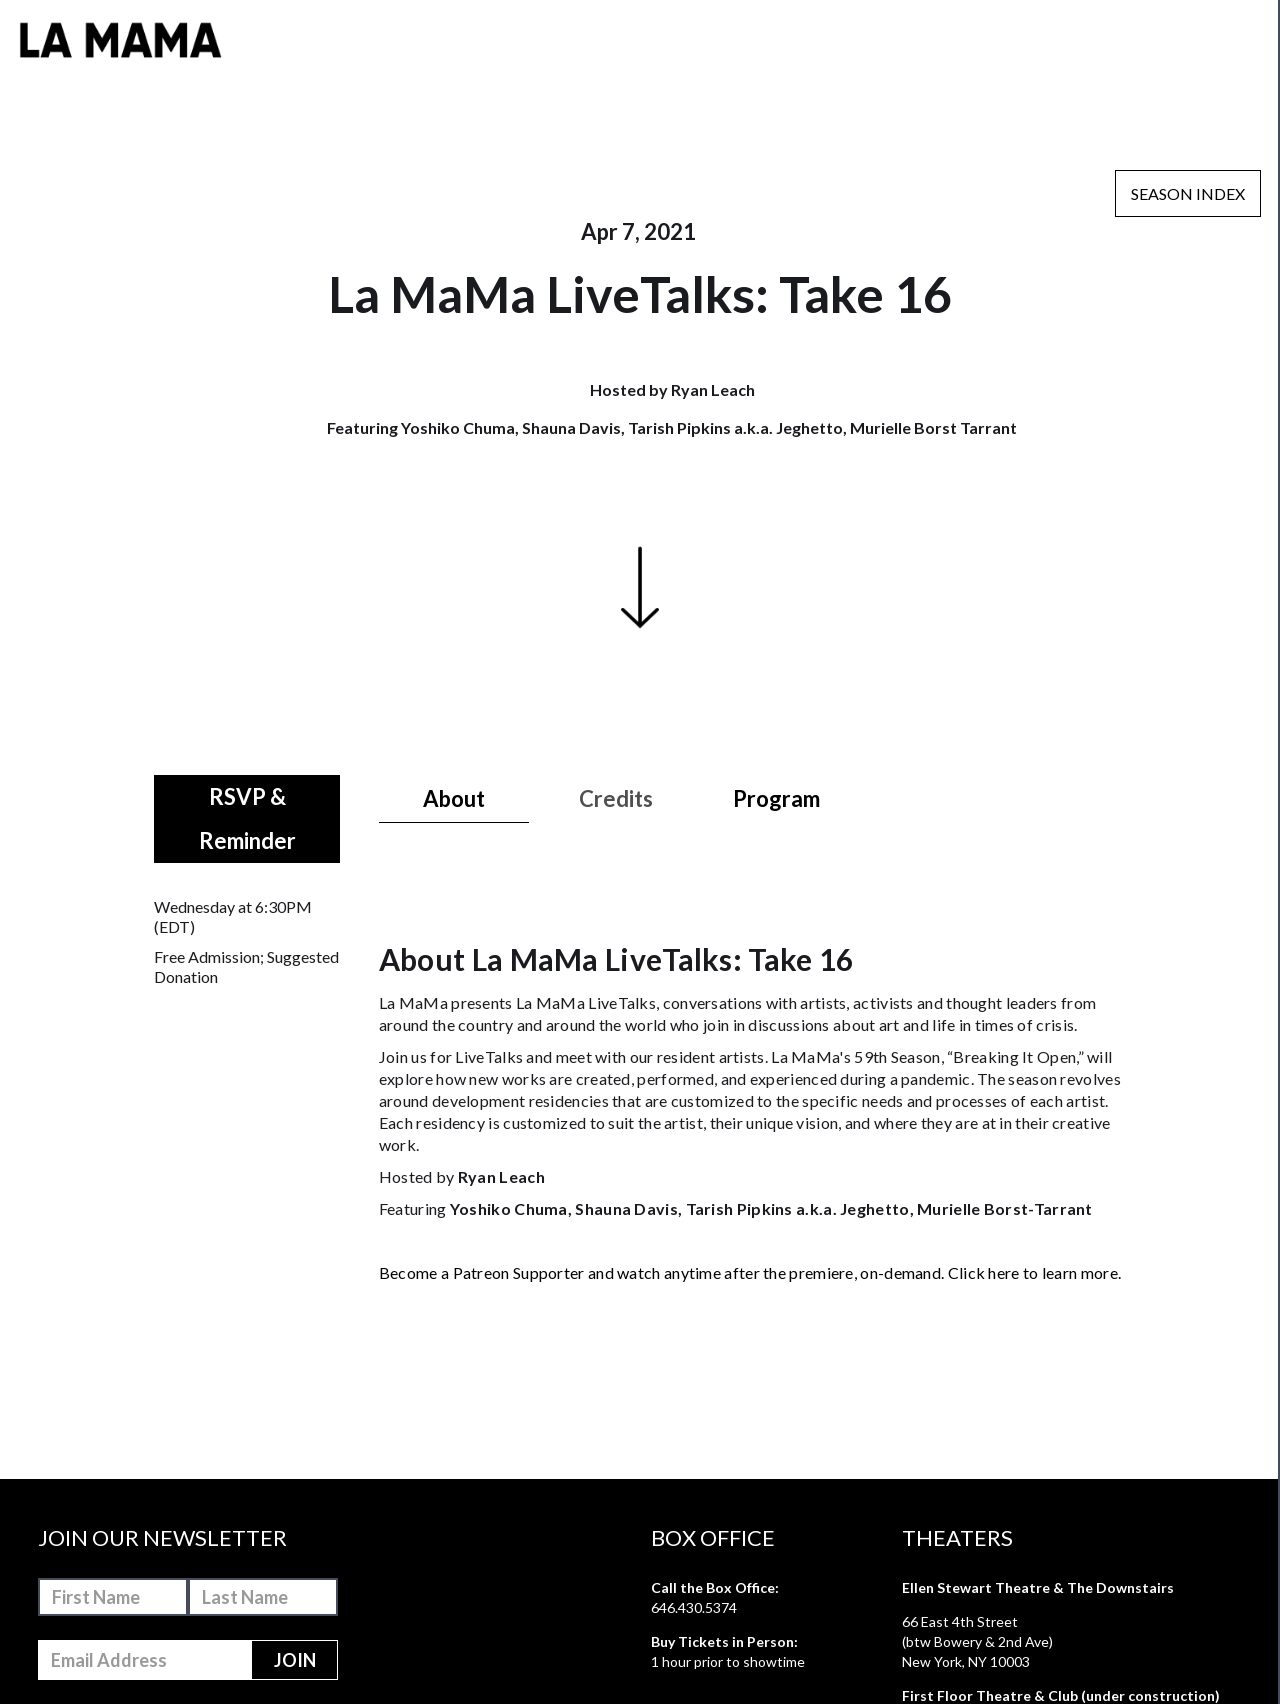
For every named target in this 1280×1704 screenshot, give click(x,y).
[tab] (454, 799)
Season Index (1188, 193)
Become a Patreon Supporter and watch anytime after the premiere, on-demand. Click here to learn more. (750, 1272)
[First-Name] (113, 1597)
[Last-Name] (263, 1597)
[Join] (294, 1660)
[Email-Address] (145, 1660)
